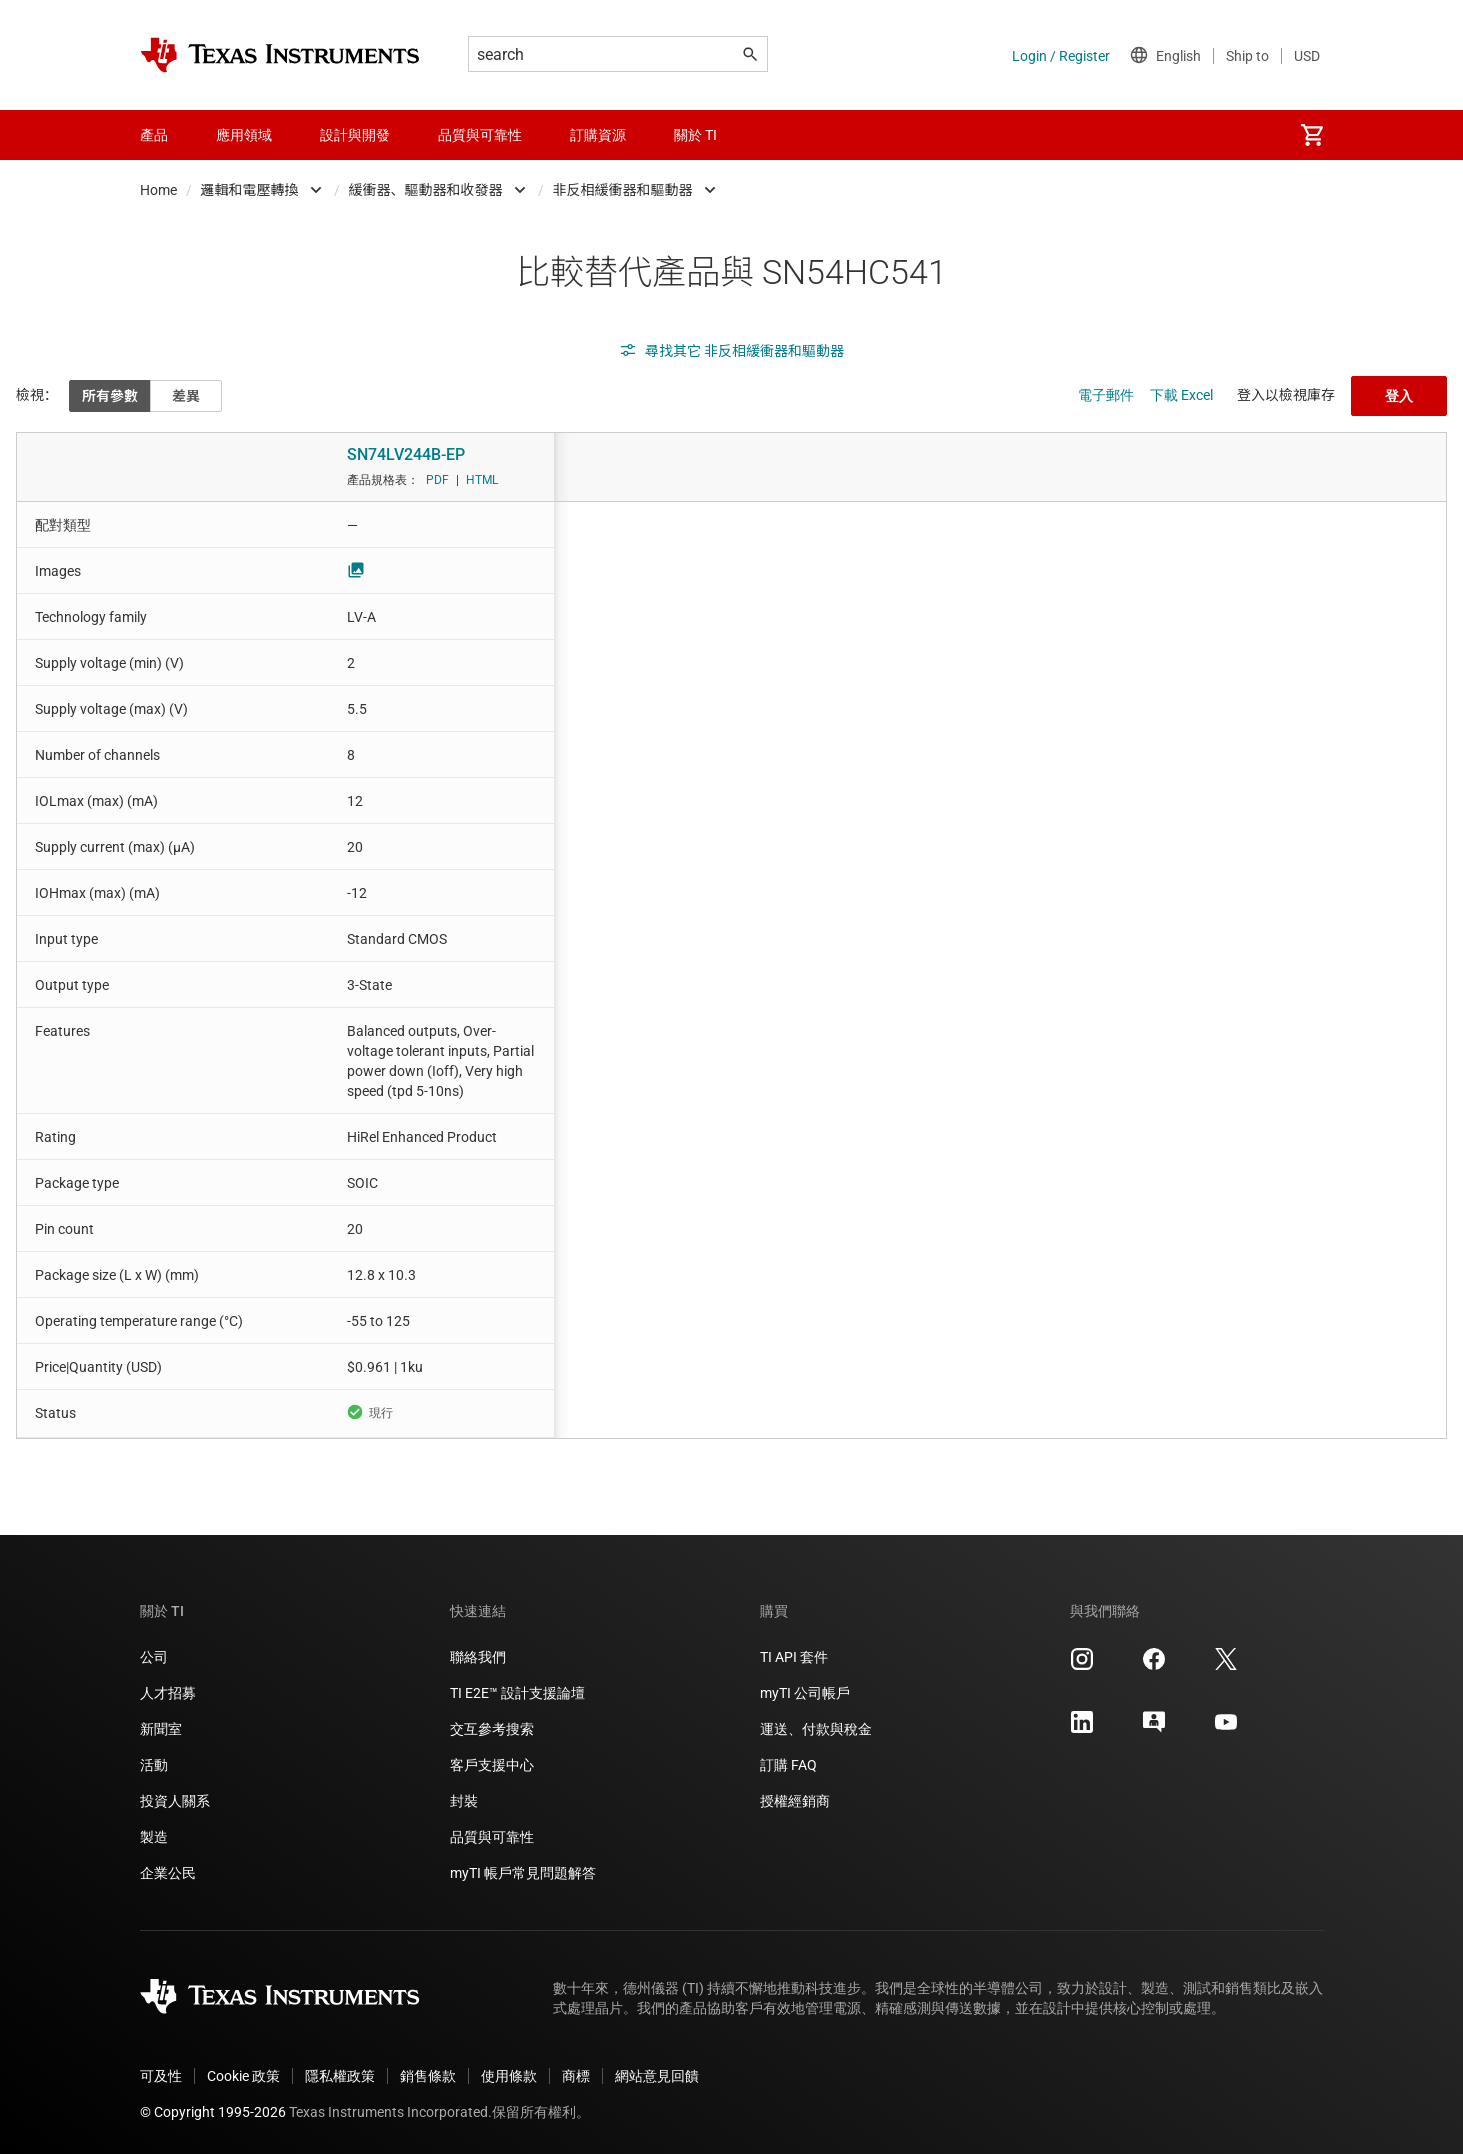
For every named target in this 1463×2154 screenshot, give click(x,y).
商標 (576, 2076)
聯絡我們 (478, 1657)
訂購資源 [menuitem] (598, 135)
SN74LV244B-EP (406, 454)
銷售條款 (428, 2076)
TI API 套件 (794, 1657)
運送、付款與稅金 (816, 1729)
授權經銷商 (795, 1801)
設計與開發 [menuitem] (355, 135)
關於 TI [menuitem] (695, 135)
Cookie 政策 (243, 2076)
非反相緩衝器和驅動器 (623, 190)
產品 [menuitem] (154, 135)
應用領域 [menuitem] (244, 135)
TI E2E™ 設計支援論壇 (517, 1693)
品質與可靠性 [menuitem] (480, 135)
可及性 (161, 2076)
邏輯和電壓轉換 (250, 190)
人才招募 (168, 1693)
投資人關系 (175, 1801)
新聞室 (161, 1729)
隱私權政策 (340, 2076)
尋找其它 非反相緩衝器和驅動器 (731, 351)
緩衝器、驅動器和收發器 (426, 190)
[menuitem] (1312, 135)
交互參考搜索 (492, 1729)
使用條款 (509, 2076)
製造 (154, 1837)
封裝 (464, 1801)
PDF (437, 480)
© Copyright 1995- (213, 2112)
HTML (482, 480)
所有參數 (110, 396)
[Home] (280, 55)
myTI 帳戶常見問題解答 (523, 1873)
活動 (154, 1765)
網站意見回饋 (657, 2076)
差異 (186, 396)
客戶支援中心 (492, 1765)
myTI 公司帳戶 (805, 1693)
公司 (154, 1657)
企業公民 (168, 1873)
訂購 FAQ (788, 1765)
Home (158, 190)
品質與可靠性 (492, 1837)
